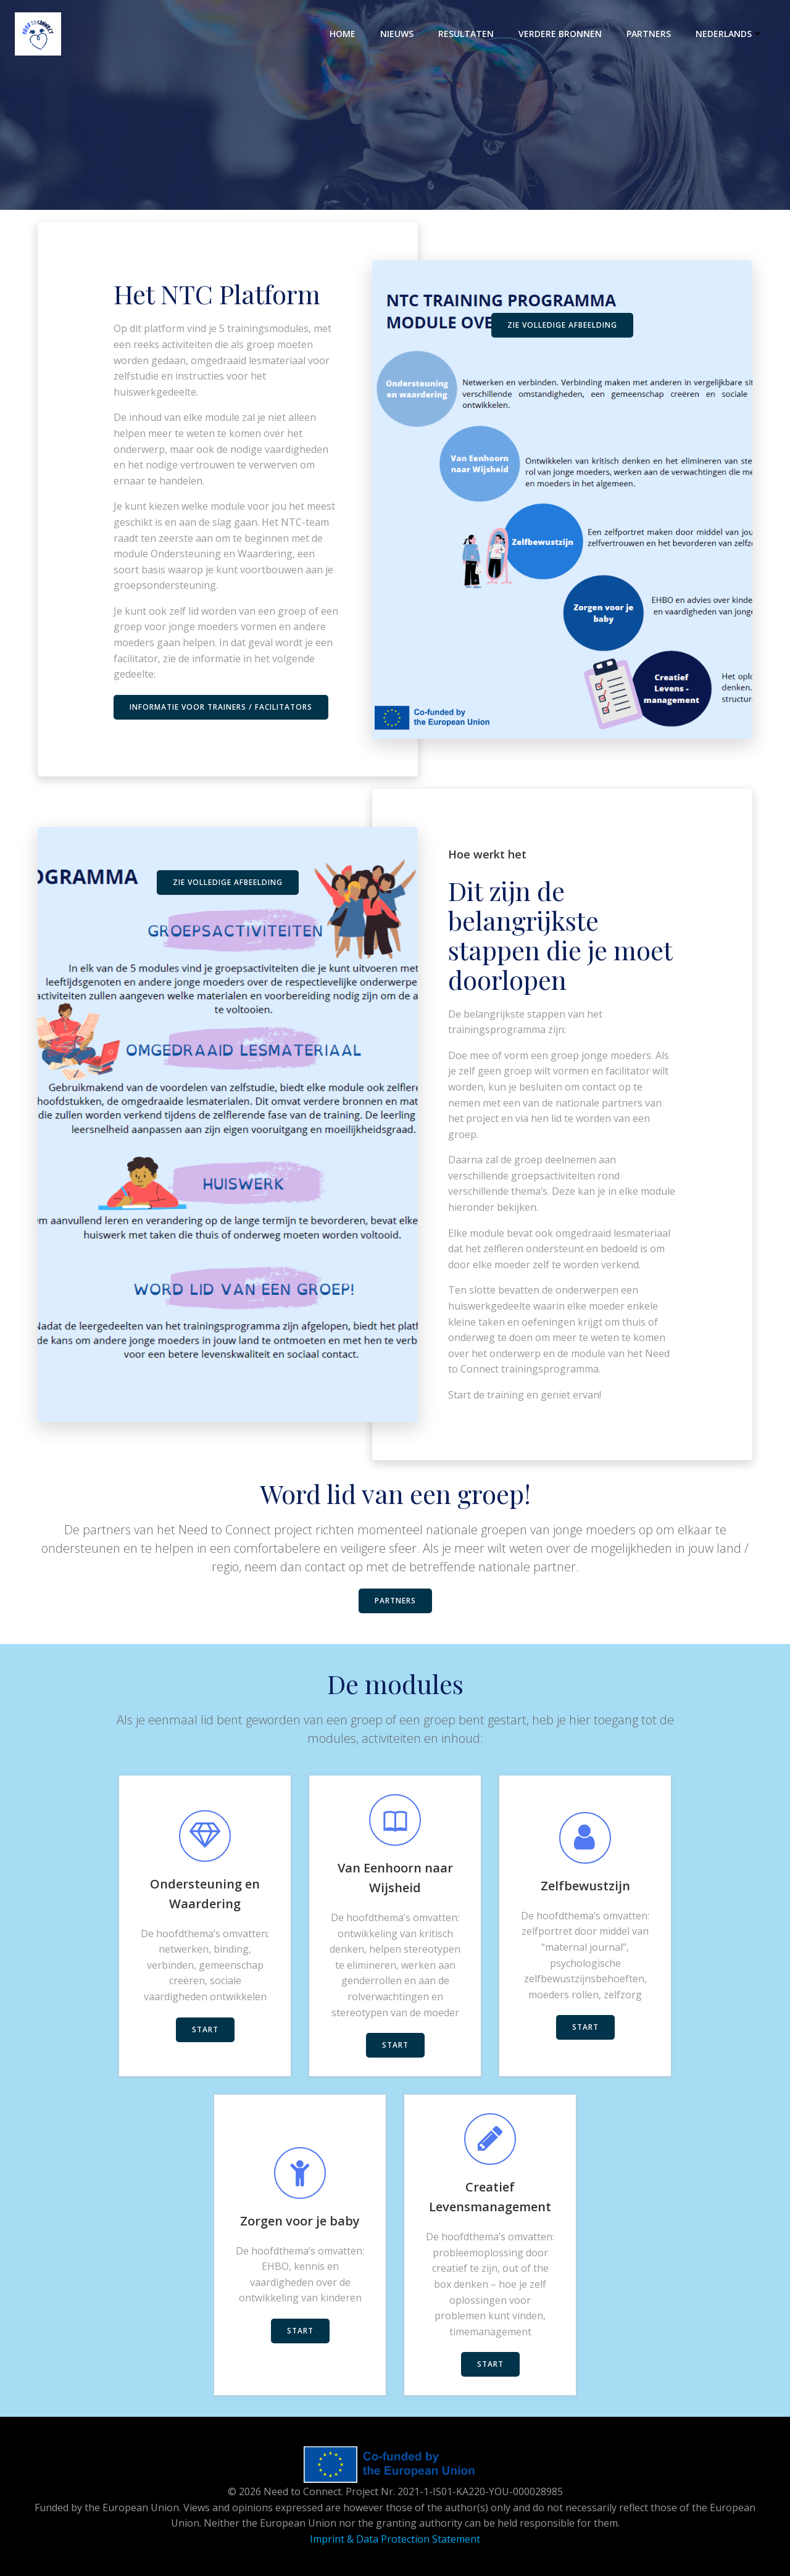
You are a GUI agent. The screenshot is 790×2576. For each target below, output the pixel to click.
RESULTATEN (466, 33)
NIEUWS (397, 33)
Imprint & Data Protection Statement (395, 2539)
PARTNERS (648, 33)
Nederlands (729, 33)
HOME (343, 33)
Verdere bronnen (560, 33)
